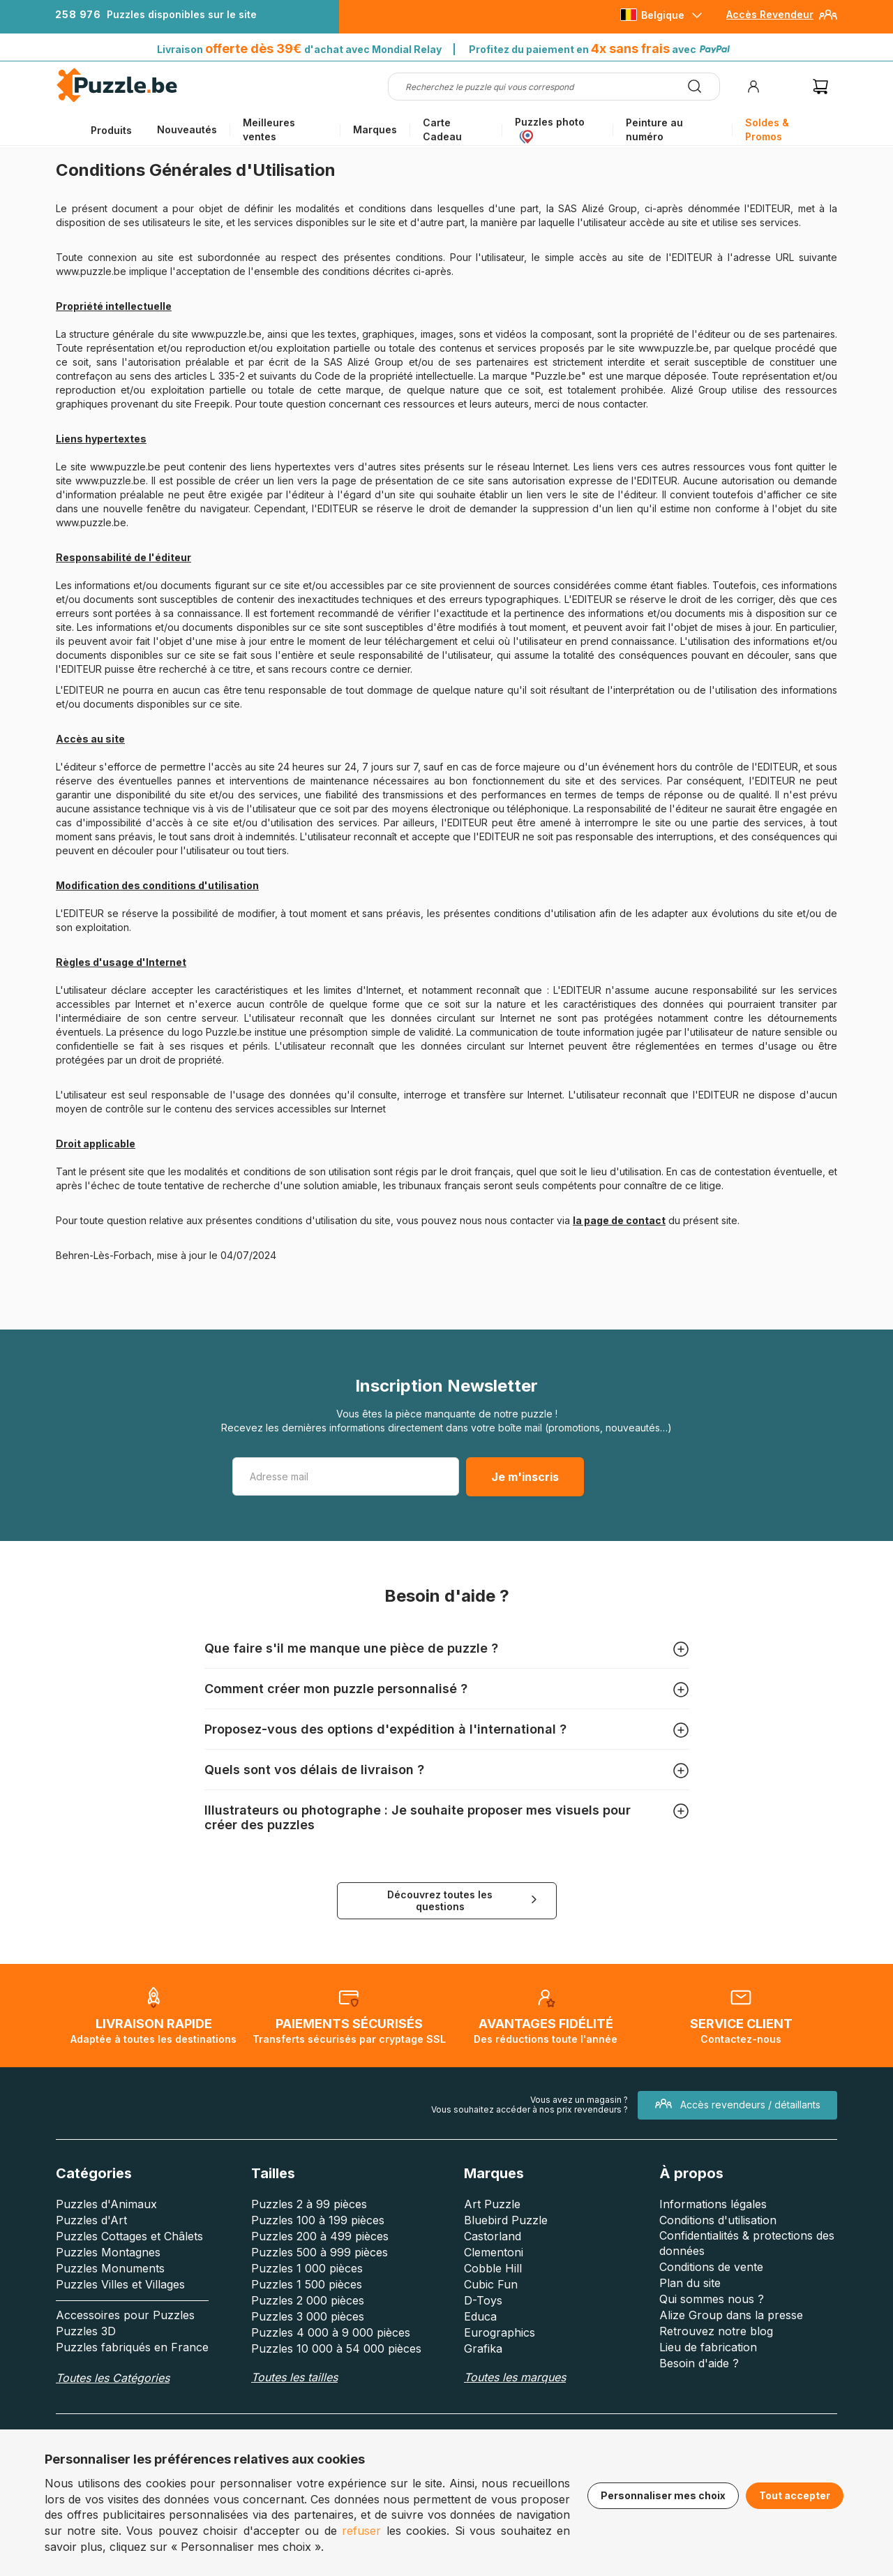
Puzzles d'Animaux (106, 2204)
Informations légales (713, 2204)
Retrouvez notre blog (716, 2331)
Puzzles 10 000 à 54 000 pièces (336, 2348)
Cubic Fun (491, 2284)
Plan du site (690, 2283)
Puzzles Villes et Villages (120, 2284)
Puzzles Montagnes (108, 2252)
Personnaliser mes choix (663, 2495)
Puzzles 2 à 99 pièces (309, 2204)
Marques (375, 129)
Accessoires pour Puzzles (125, 2315)
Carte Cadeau (442, 129)
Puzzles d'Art (91, 2220)
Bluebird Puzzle (506, 2220)
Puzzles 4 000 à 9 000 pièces (330, 2332)
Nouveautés (187, 129)
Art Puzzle (492, 2204)
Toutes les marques (515, 2377)
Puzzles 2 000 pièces (307, 2300)
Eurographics (499, 2332)
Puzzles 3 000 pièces (307, 2316)
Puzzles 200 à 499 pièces (320, 2236)
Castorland (492, 2236)
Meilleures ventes (269, 129)
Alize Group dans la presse (731, 2315)
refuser (361, 2531)
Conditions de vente (711, 2267)
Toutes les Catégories (113, 2378)
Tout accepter (794, 2495)
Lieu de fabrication (708, 2347)
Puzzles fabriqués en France (132, 2347)
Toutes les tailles (294, 2377)
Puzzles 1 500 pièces (306, 2284)
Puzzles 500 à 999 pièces (319, 2252)
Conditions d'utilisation (717, 2220)
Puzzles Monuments (110, 2268)
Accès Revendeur (769, 14)
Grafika (483, 2348)
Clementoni (493, 2252)
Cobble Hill (493, 2268)
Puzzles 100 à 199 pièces (317, 2220)
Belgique (662, 15)
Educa (480, 2316)
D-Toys (483, 2300)
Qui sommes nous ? (711, 2299)
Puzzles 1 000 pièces (307, 2268)
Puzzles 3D (86, 2331)
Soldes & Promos (767, 129)
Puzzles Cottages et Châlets (129, 2236)
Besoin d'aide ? (699, 2363)
